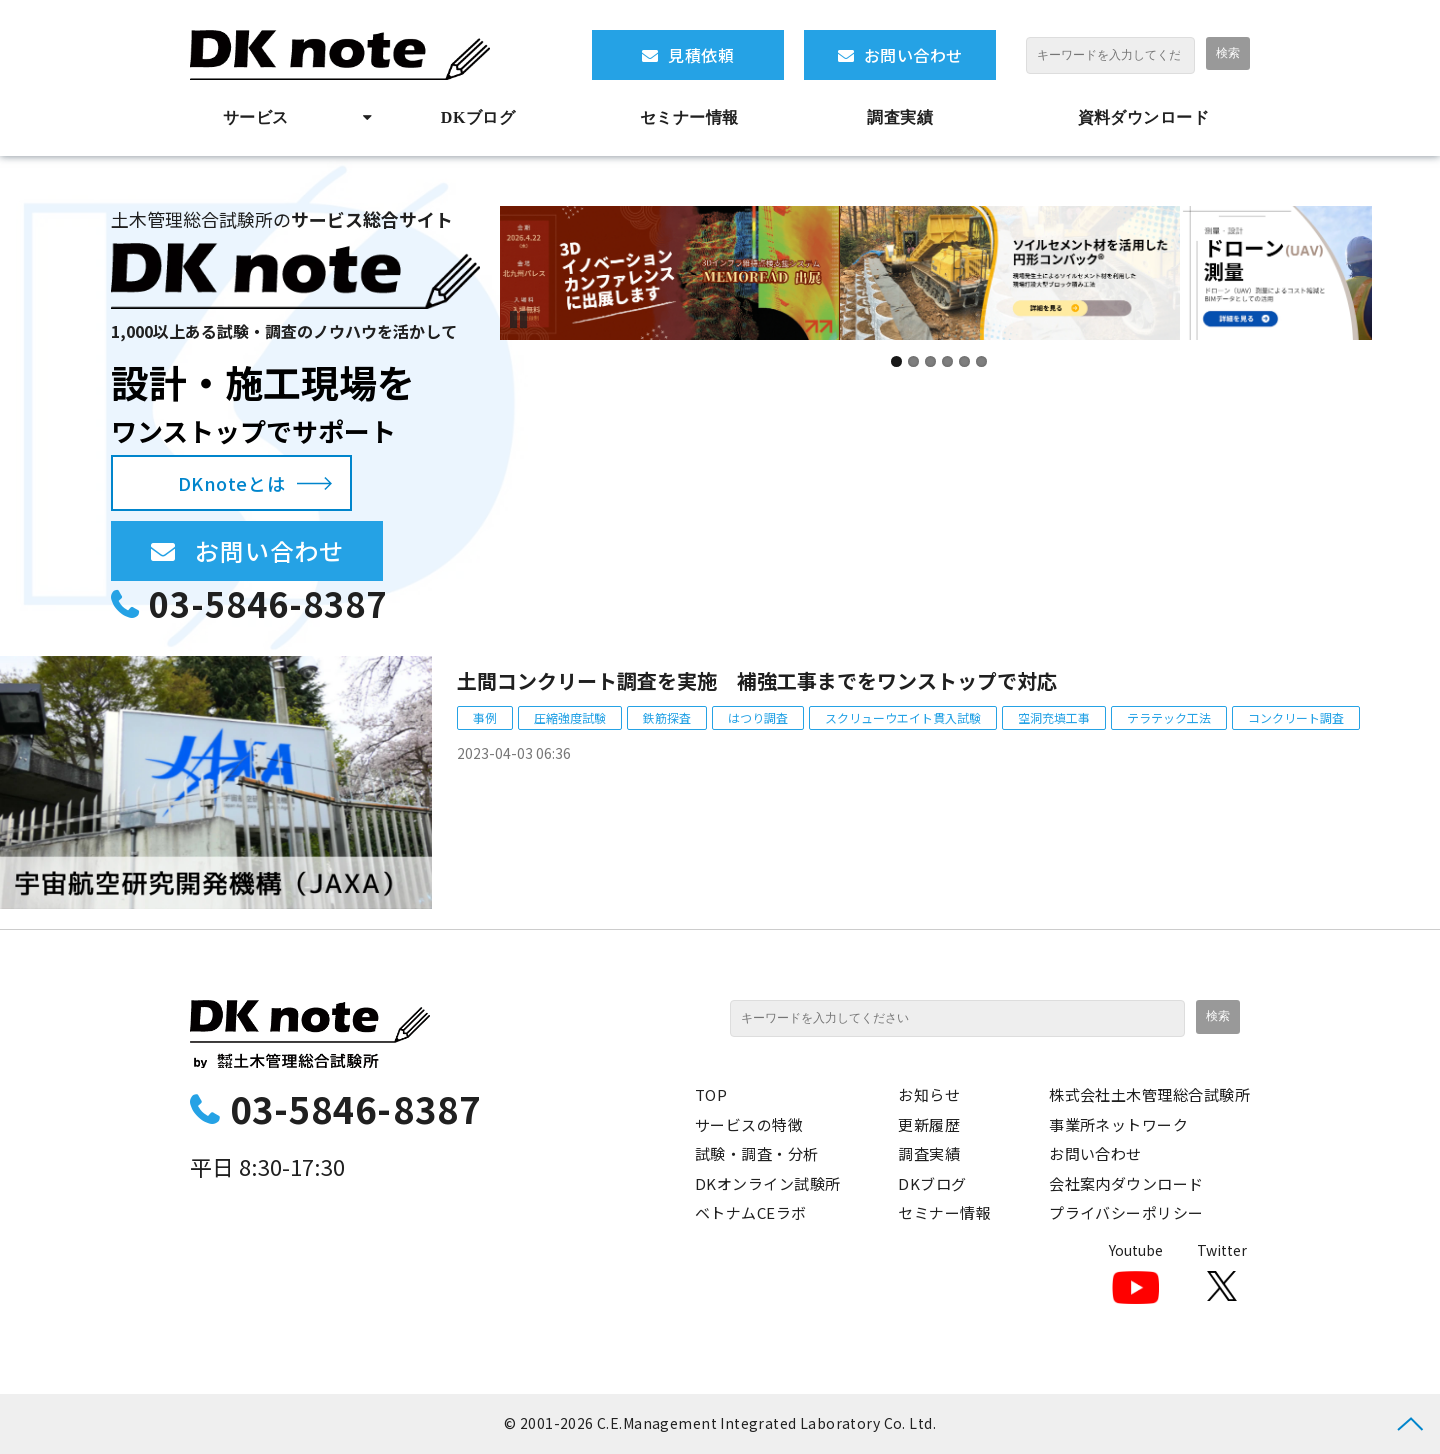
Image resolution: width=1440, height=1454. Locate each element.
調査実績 (900, 117)
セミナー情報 (689, 117)
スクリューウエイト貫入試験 (903, 717)
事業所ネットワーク (1118, 1124)
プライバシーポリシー (1126, 1212)
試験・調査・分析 (757, 1153)
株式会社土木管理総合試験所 (1149, 1094)
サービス (256, 117)
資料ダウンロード (1144, 117)
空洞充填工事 (1054, 717)
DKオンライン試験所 (768, 1183)
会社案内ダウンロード (1126, 1183)
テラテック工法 (1169, 717)
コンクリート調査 (1296, 717)
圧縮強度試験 (570, 717)
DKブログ (478, 117)
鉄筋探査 (667, 717)
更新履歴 (929, 1124)
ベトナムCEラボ (751, 1212)
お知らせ (929, 1094)
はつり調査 (758, 717)
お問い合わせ (913, 55)
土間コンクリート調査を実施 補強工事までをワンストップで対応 (757, 680)
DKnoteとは (231, 483)
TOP (711, 1094)
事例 (485, 717)
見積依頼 (701, 55)
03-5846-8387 (268, 603)
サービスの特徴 (749, 1124)
